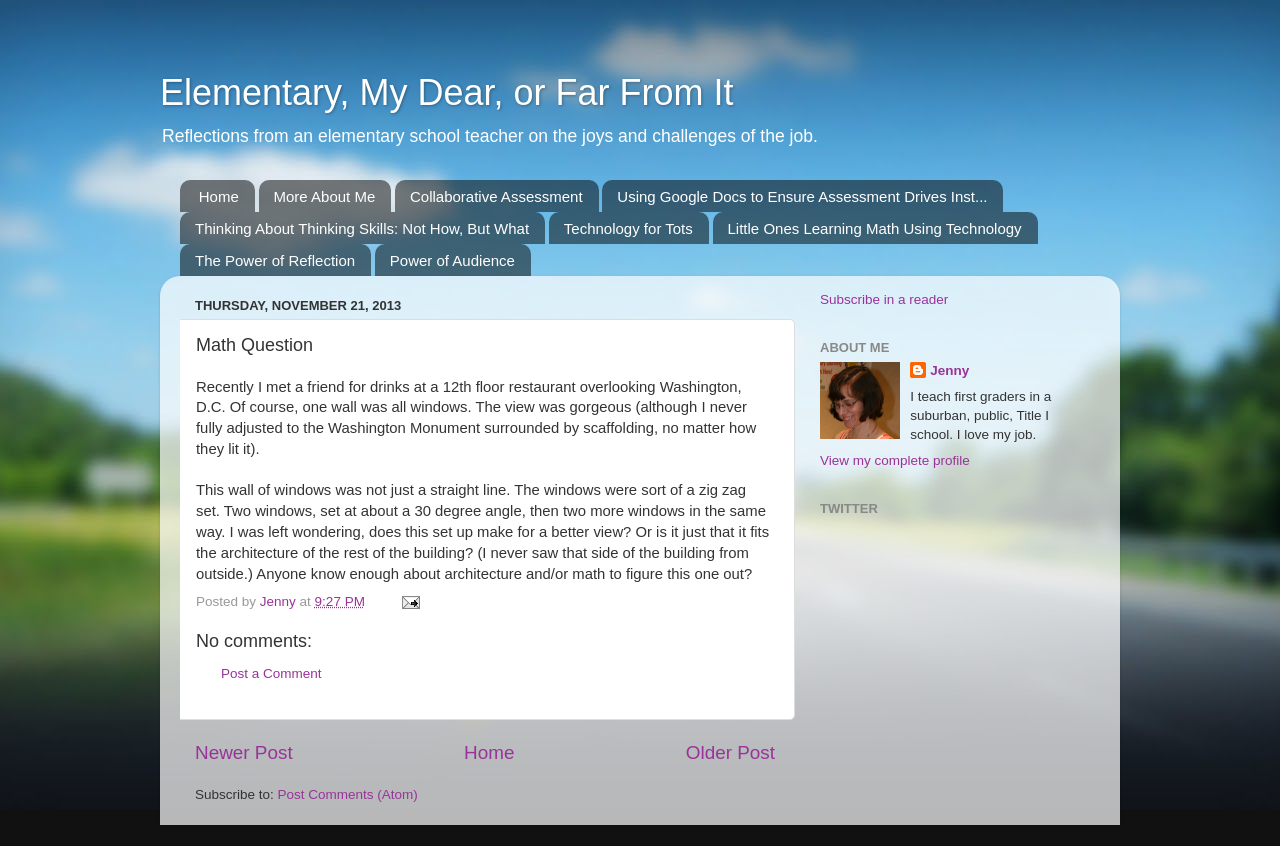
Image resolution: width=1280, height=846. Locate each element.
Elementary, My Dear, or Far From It (446, 92)
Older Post (730, 752)
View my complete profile (895, 460)
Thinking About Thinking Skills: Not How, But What (362, 228)
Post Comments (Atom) (348, 794)
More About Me (325, 196)
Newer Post (244, 752)
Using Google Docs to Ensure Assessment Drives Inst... (802, 196)
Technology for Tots (628, 228)
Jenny (949, 370)
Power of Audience (452, 260)
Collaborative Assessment (496, 196)
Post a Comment (271, 673)
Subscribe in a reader (884, 299)
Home (219, 196)
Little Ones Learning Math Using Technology (875, 228)
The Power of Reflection (275, 260)
